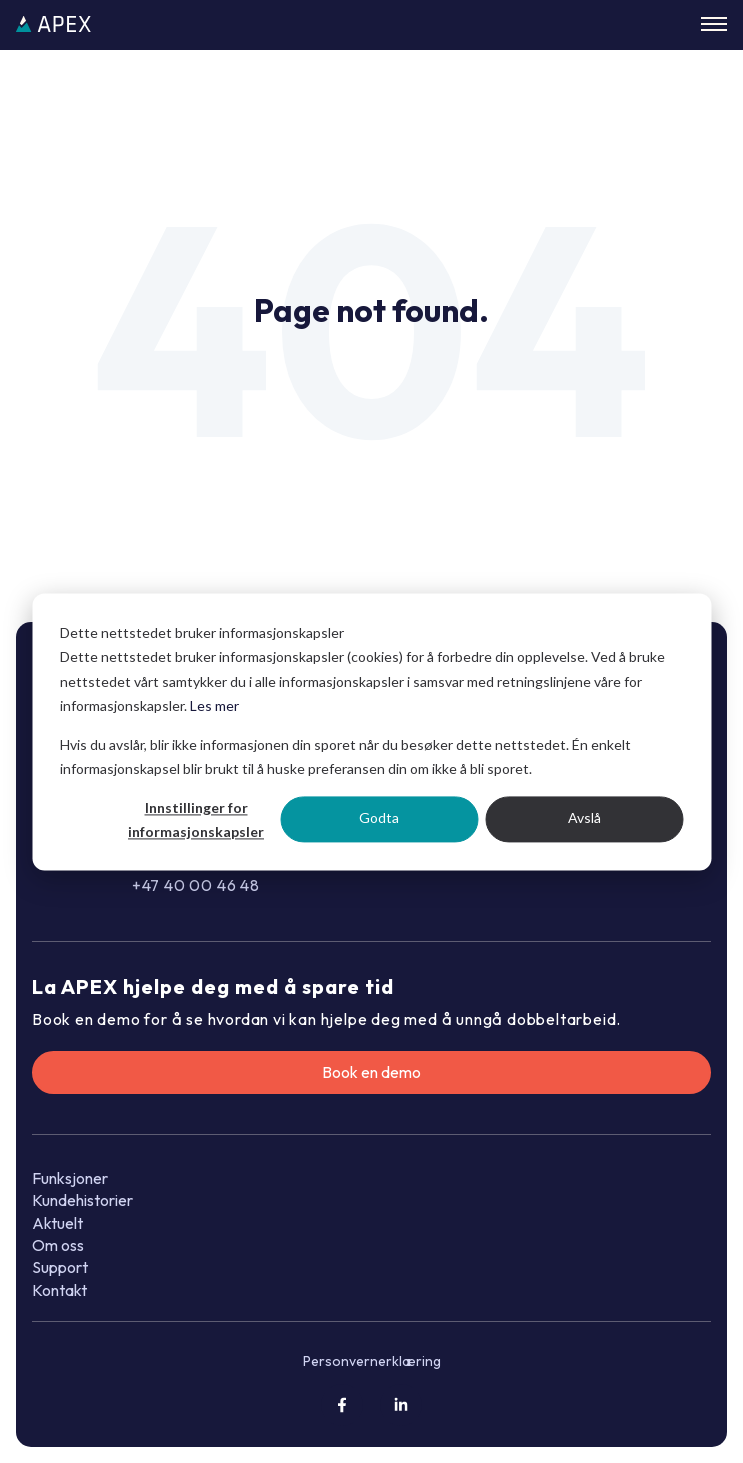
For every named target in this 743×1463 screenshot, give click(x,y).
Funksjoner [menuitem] (70, 1178)
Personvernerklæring (372, 1361)
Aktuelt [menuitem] (57, 1223)
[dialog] (371, 731)
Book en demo (371, 1072)
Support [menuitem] (60, 1267)
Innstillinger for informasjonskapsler (196, 820)
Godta (379, 818)
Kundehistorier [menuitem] (82, 1200)
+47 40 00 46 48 (196, 885)
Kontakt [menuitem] (59, 1290)
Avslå (584, 818)
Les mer (214, 705)
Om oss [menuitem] (58, 1245)
